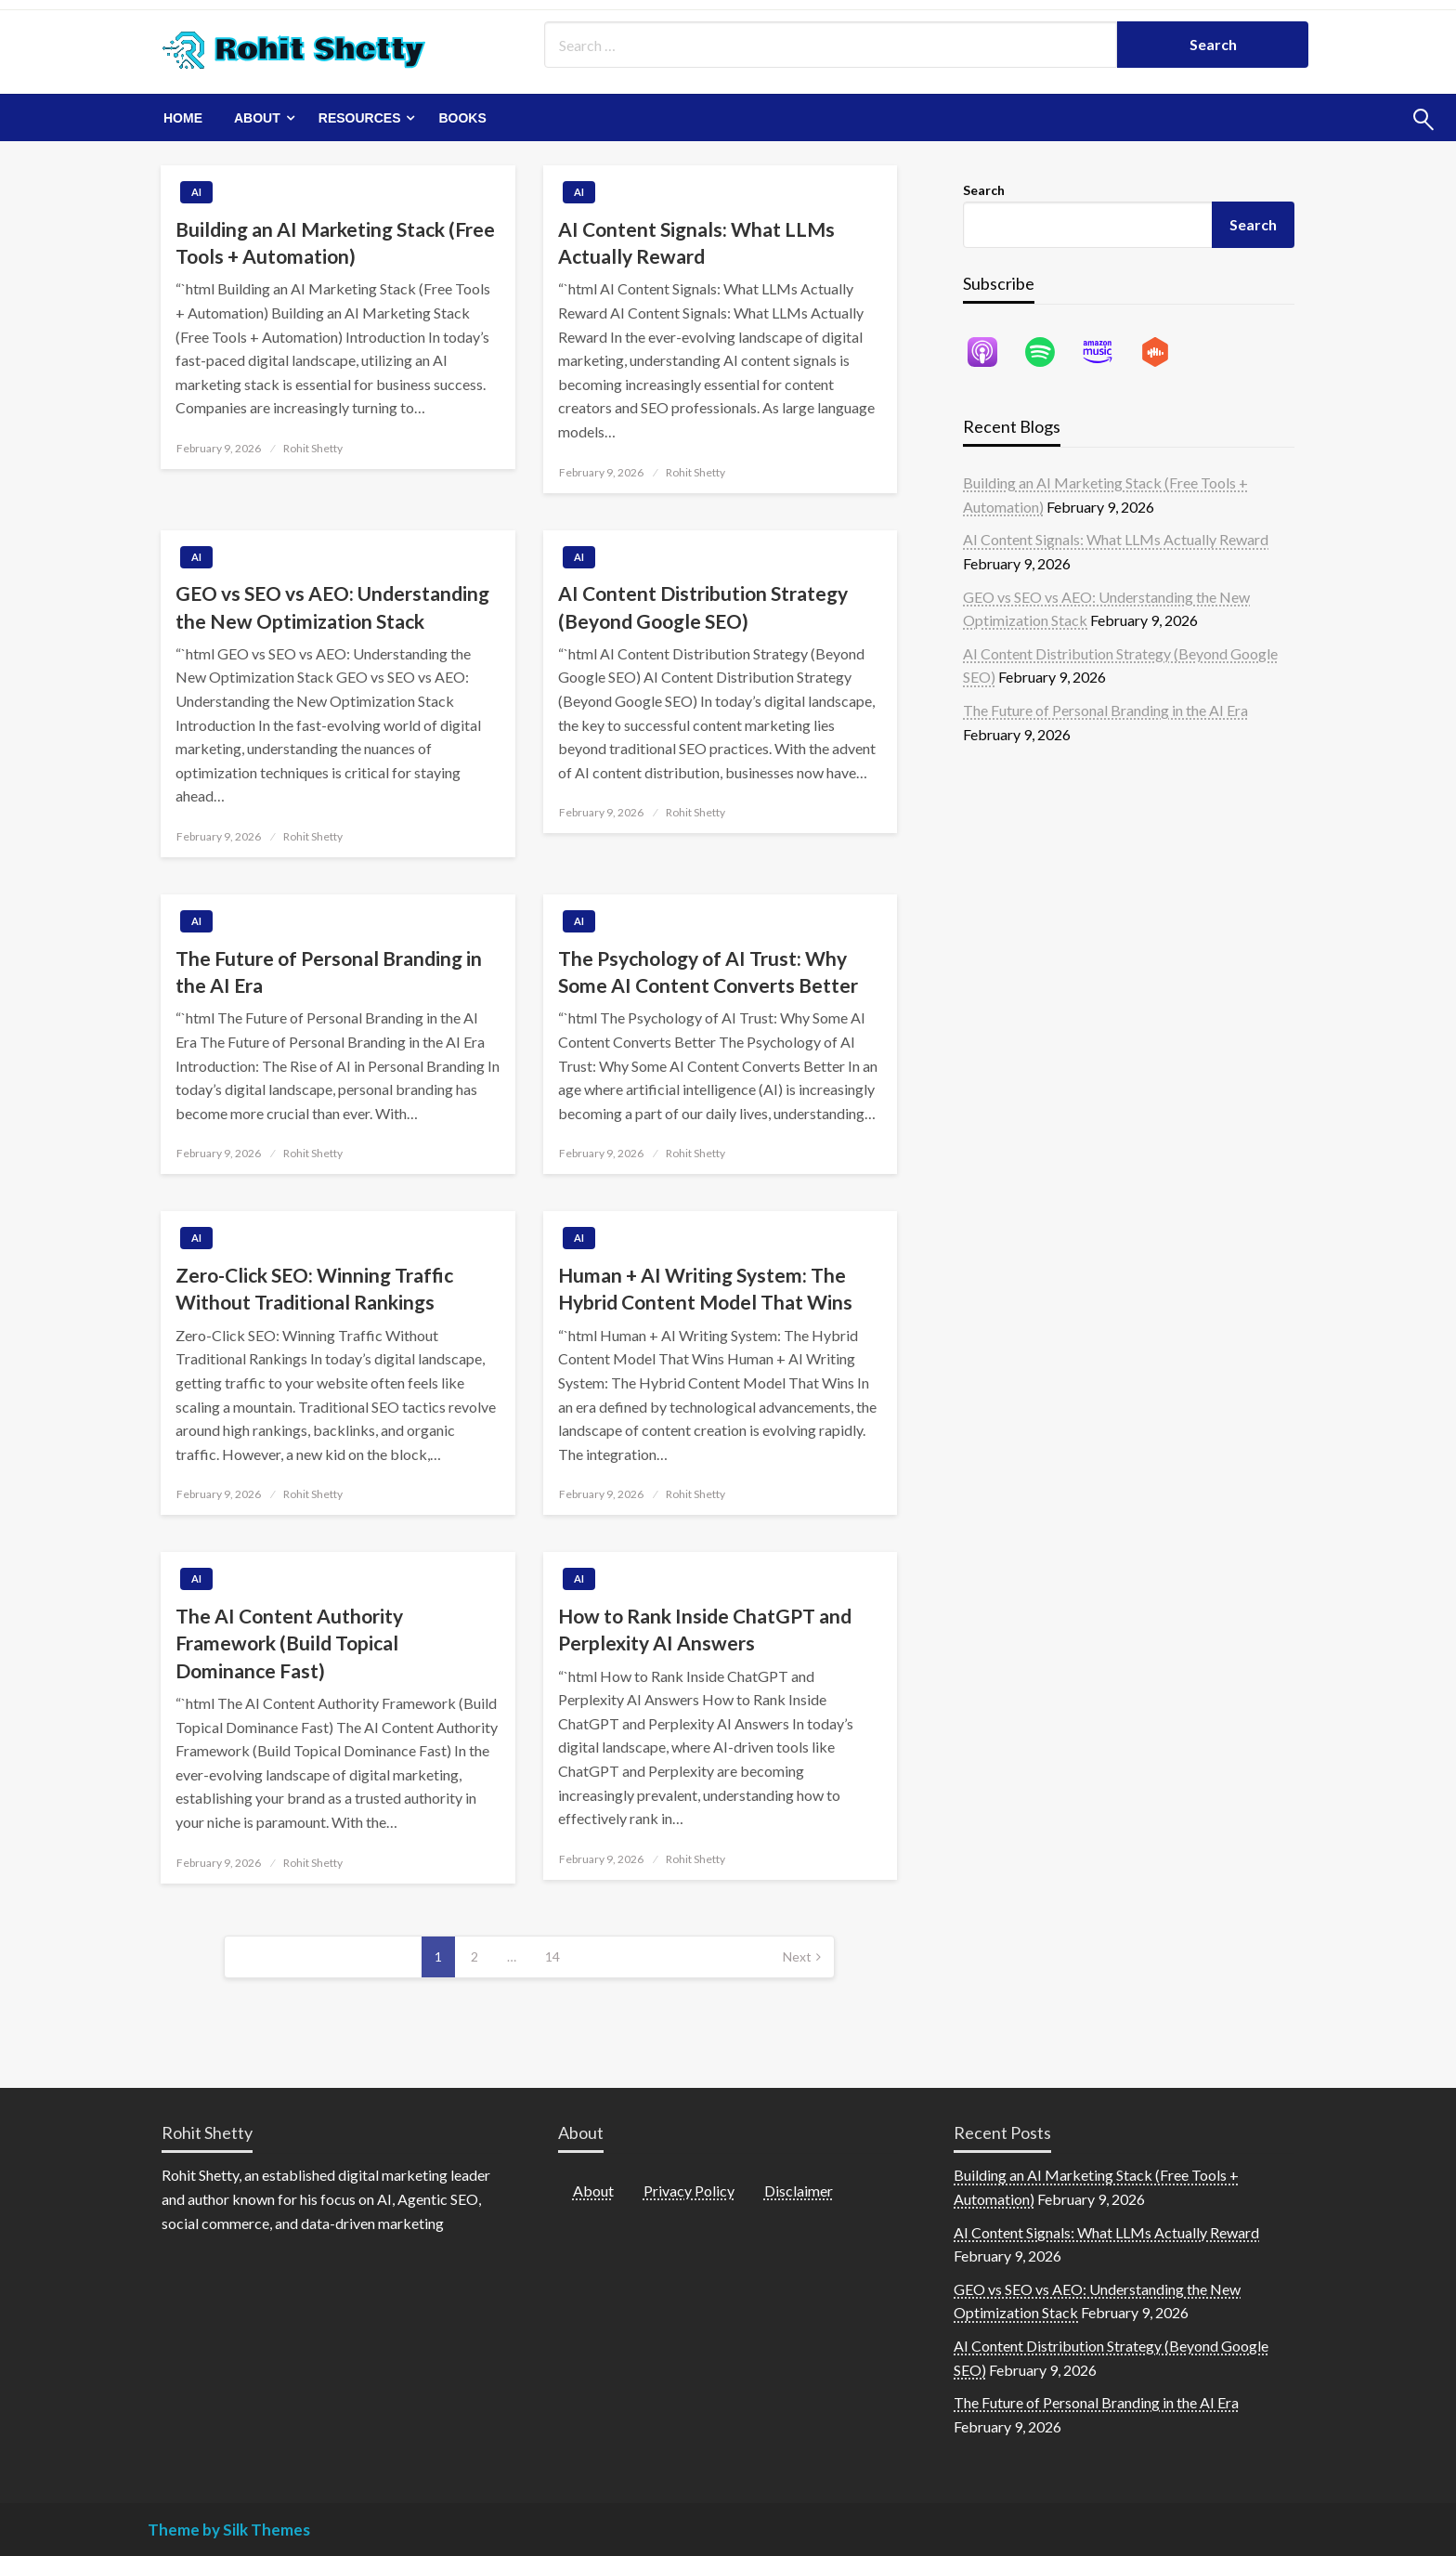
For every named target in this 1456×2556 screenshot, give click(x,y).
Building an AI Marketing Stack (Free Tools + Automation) (335, 242)
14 (552, 1956)
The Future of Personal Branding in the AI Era (329, 971)
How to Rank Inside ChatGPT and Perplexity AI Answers (705, 1629)
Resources (359, 118)
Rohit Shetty (313, 448)
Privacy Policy (689, 2190)
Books (462, 118)
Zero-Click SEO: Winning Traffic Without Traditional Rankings (314, 1288)
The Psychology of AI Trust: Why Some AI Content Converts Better (708, 971)
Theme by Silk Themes (229, 2529)
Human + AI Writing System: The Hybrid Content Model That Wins (705, 1288)
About (257, 118)
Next (797, 1956)
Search (984, 190)
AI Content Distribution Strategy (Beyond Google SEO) (703, 606)
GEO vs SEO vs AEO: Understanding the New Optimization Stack (332, 606)
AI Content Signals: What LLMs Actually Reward (696, 242)
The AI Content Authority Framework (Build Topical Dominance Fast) (289, 1643)
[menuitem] (183, 118)
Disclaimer (798, 2190)
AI (196, 192)
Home (182, 118)
